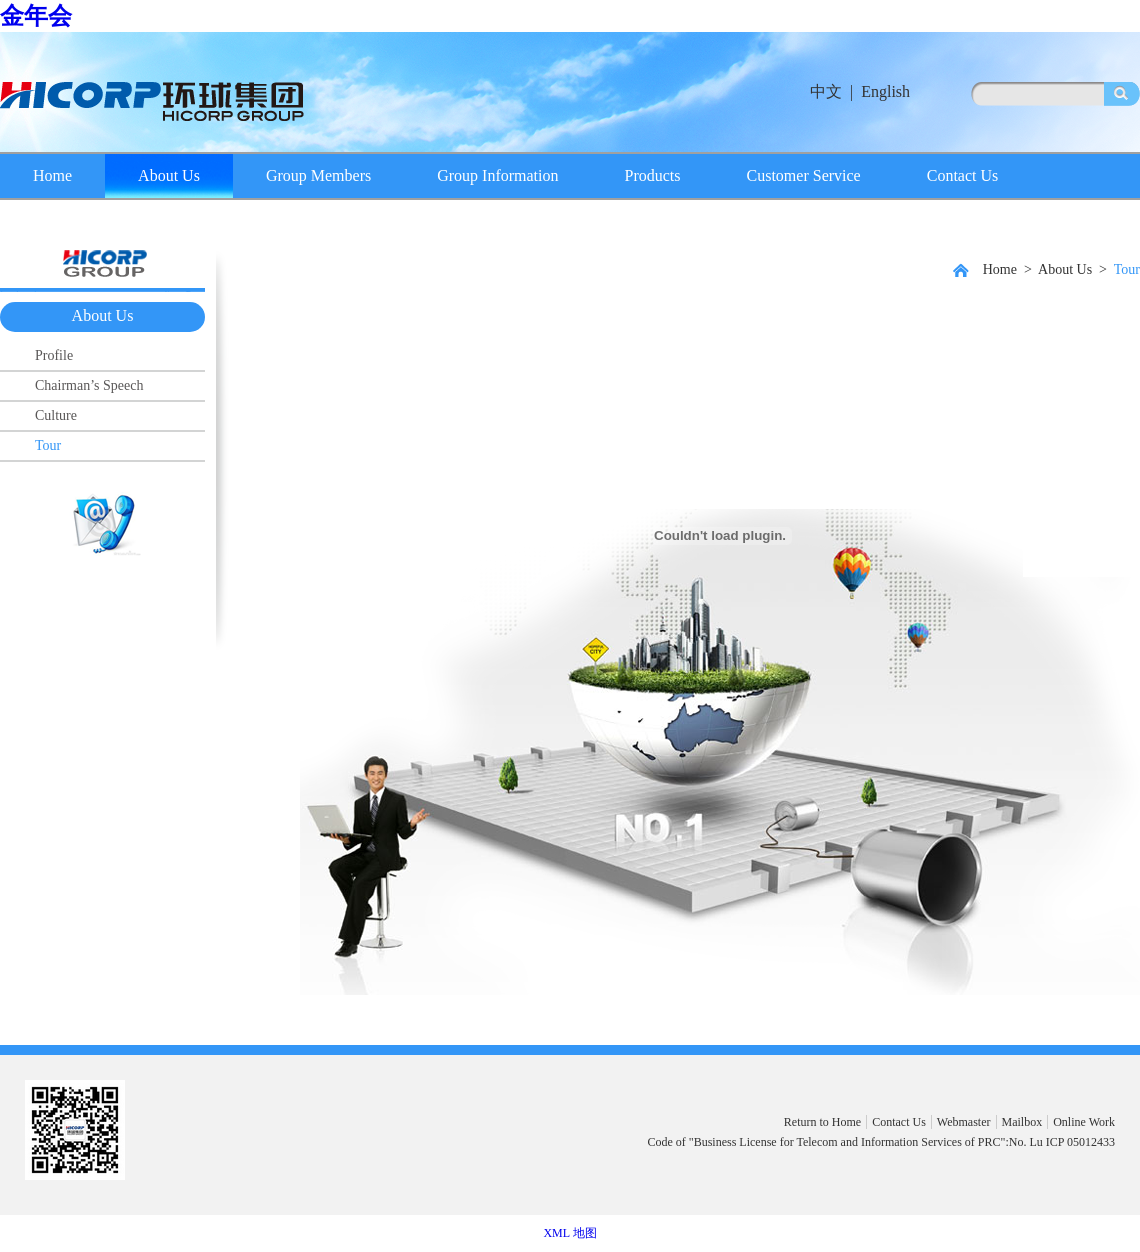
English (885, 91)
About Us (169, 175)
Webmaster (964, 1122)
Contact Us (963, 175)
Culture (56, 415)
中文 (826, 91)
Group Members (318, 175)
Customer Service (804, 175)
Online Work (1084, 1122)
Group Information (497, 175)
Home (52, 175)
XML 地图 (569, 1233)
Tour (48, 445)
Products (653, 175)
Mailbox (1022, 1122)
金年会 (36, 16)
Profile (54, 355)
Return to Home (822, 1122)
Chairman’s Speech (89, 385)
